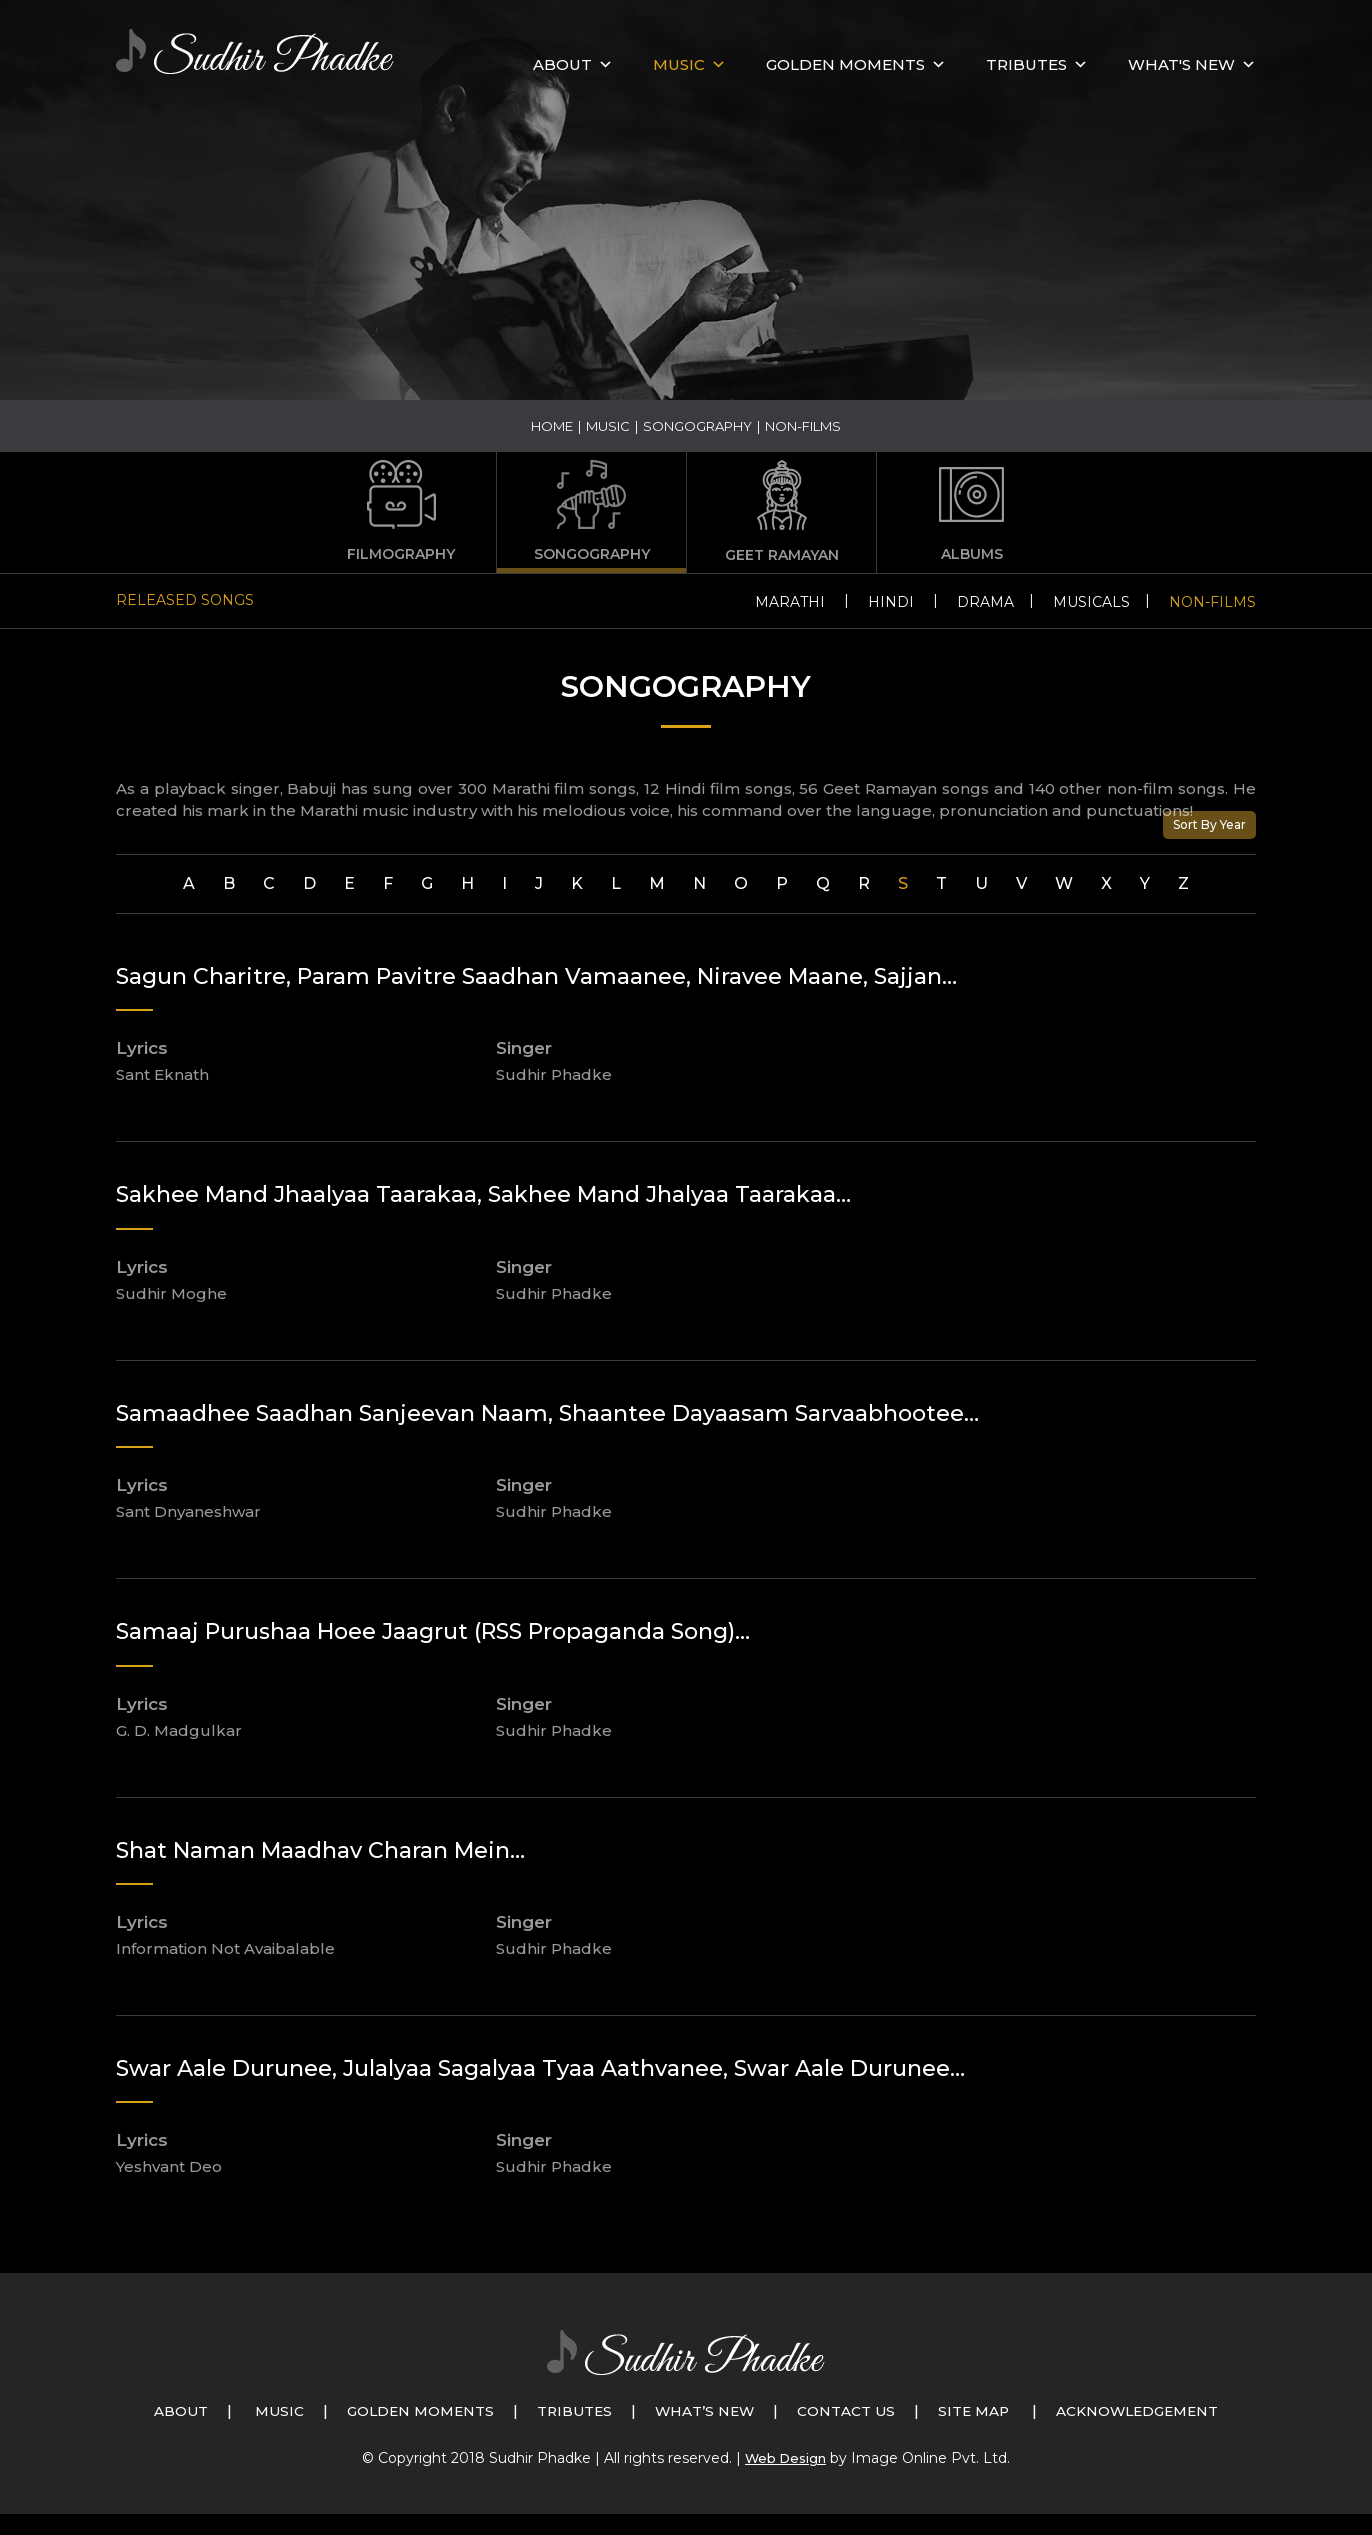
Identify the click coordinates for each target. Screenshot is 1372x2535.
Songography (697, 426)
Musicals (1091, 602)
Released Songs (185, 600)
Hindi (891, 602)
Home (552, 426)
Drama (985, 602)
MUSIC (679, 64)
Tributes (1026, 64)
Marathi (790, 602)
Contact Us (965, 2410)
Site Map (1098, 2410)
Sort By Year (1209, 824)
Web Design (786, 2480)
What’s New (816, 2410)
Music (608, 426)
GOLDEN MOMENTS (845, 64)
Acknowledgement (708, 2432)
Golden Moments (516, 2410)
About (562, 64)
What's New (1181, 64)
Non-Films (1212, 602)
